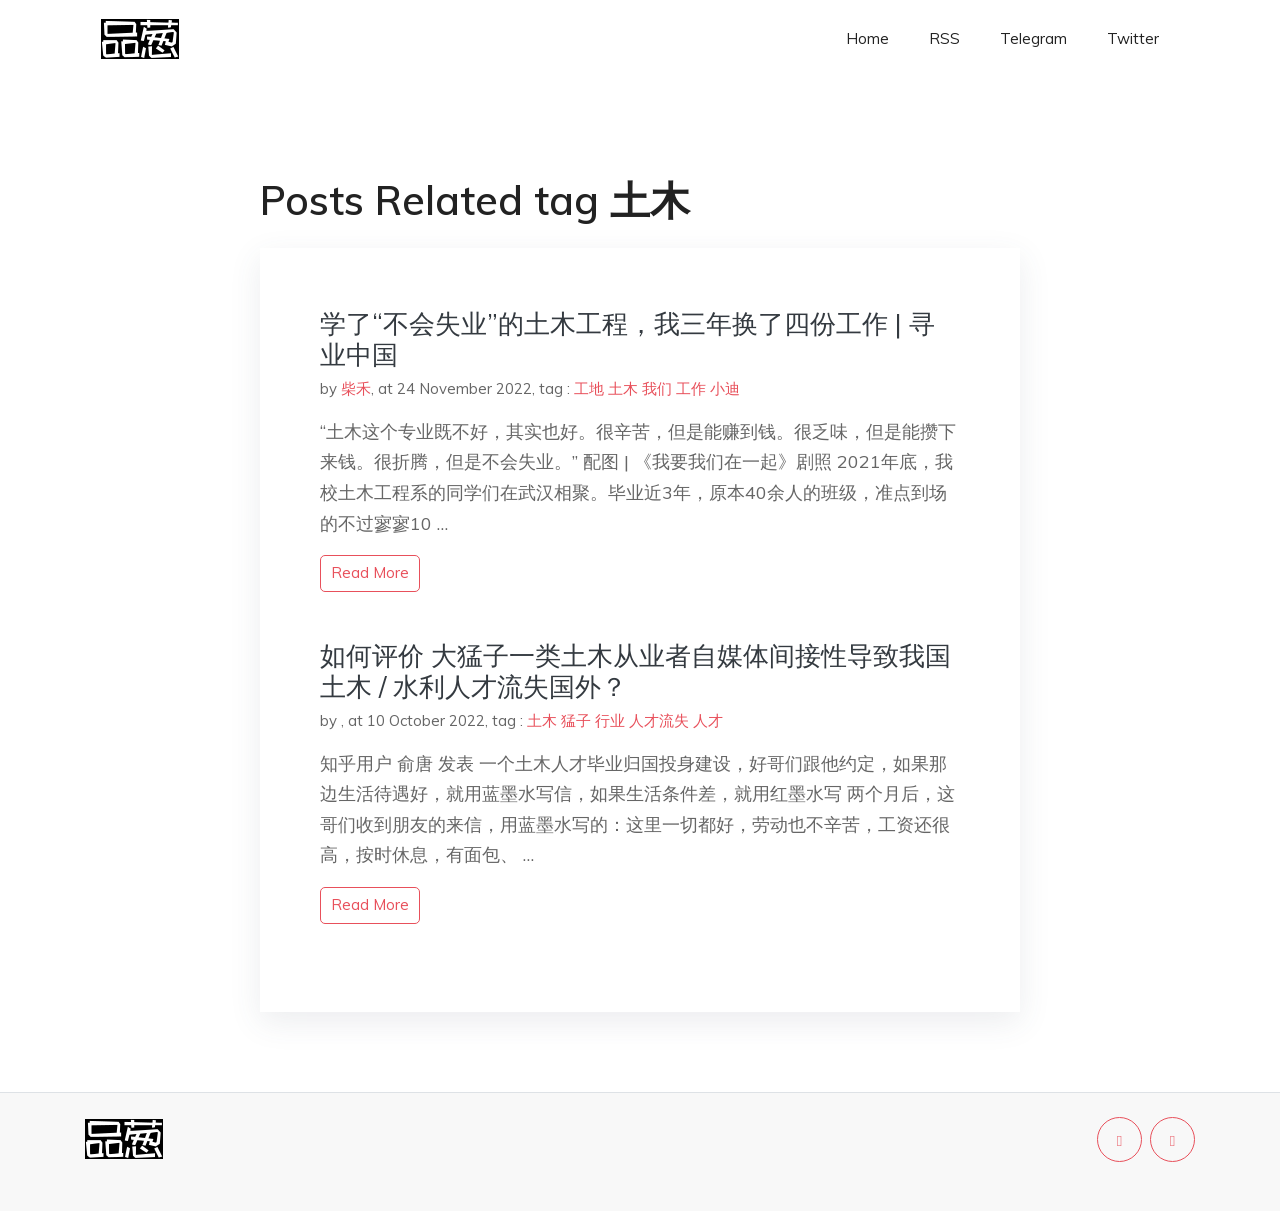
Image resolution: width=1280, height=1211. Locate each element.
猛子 (576, 720)
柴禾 (356, 388)
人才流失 (659, 720)
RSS (944, 38)
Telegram (1033, 38)
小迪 (725, 388)
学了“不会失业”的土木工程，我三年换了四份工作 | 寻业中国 (627, 339)
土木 (623, 388)
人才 (708, 720)
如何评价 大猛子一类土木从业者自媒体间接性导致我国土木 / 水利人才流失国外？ (635, 671)
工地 (589, 388)
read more (370, 572)
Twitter (1133, 38)
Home (867, 38)
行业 (610, 720)
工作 (691, 388)
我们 (657, 388)
